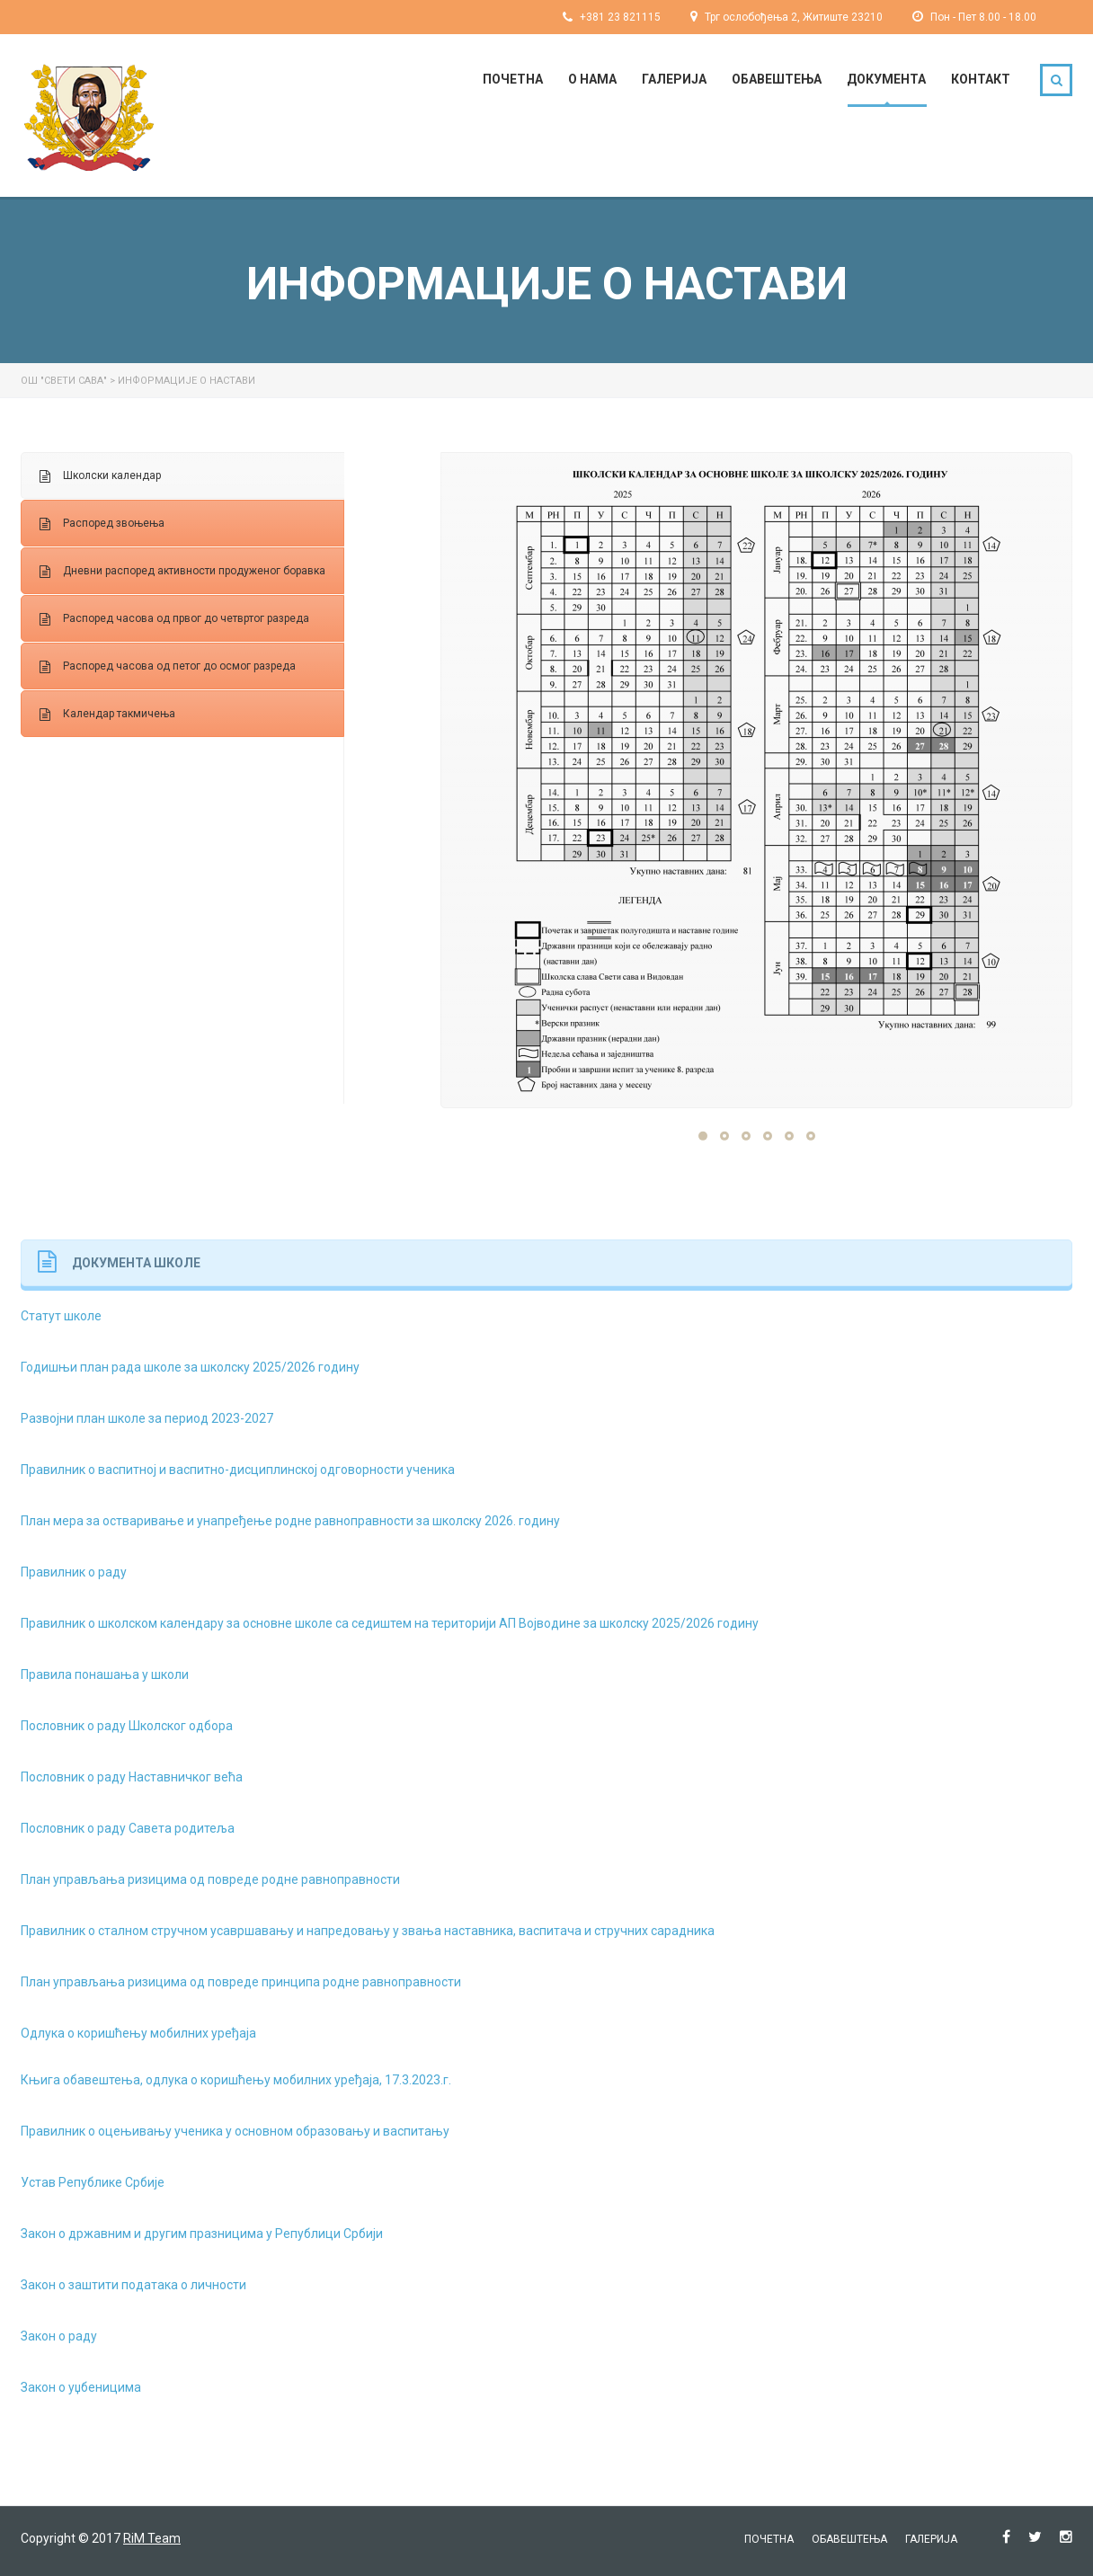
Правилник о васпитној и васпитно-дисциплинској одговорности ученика (238, 1469)
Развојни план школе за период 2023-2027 (147, 1418)
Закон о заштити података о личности (133, 2285)
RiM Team (152, 2538)
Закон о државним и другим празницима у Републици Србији (202, 2233)
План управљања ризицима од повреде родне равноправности (210, 1879)
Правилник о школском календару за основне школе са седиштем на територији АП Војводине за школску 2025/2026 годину (390, 1623)
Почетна (513, 79)
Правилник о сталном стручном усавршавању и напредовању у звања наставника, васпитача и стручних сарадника (368, 1930)
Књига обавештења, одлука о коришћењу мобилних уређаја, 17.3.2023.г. (236, 2080)
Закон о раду (59, 2336)
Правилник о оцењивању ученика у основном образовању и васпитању (235, 2131)
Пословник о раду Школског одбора (127, 1726)
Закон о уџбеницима (81, 2387)
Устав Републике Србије (92, 2182)
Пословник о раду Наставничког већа (132, 1777)
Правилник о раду (74, 1572)
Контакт (980, 79)
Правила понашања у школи (105, 1674)
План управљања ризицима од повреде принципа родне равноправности (241, 1982)
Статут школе (61, 1316)
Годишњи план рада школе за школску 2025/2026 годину (190, 1367)
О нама (592, 79)
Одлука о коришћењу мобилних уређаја (138, 2033)
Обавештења (777, 79)
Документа (886, 79)
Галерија (674, 79)
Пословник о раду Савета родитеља (128, 1828)
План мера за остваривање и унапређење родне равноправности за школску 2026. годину (290, 1521)
